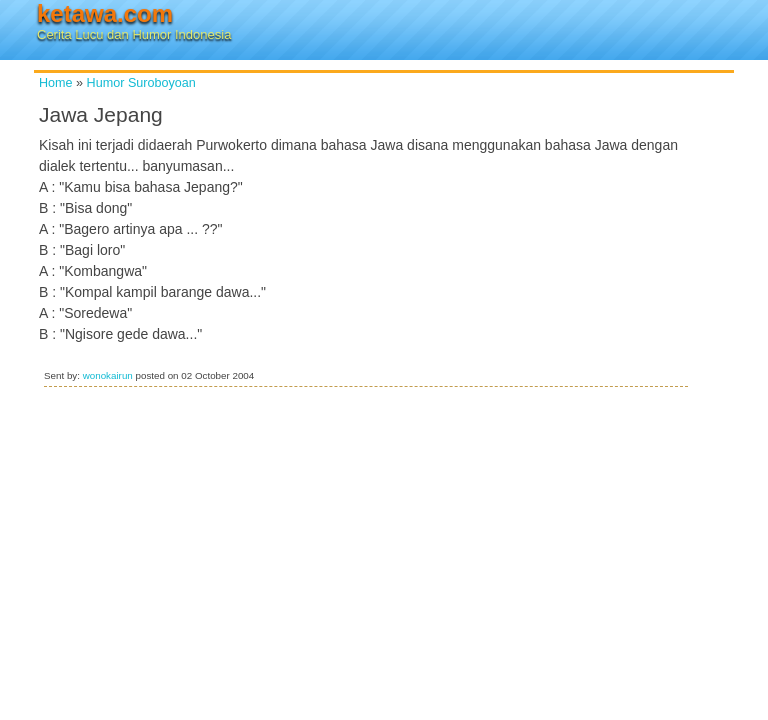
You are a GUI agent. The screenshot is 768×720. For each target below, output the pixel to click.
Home (56, 83)
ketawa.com (105, 13)
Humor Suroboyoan (141, 83)
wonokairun (108, 375)
